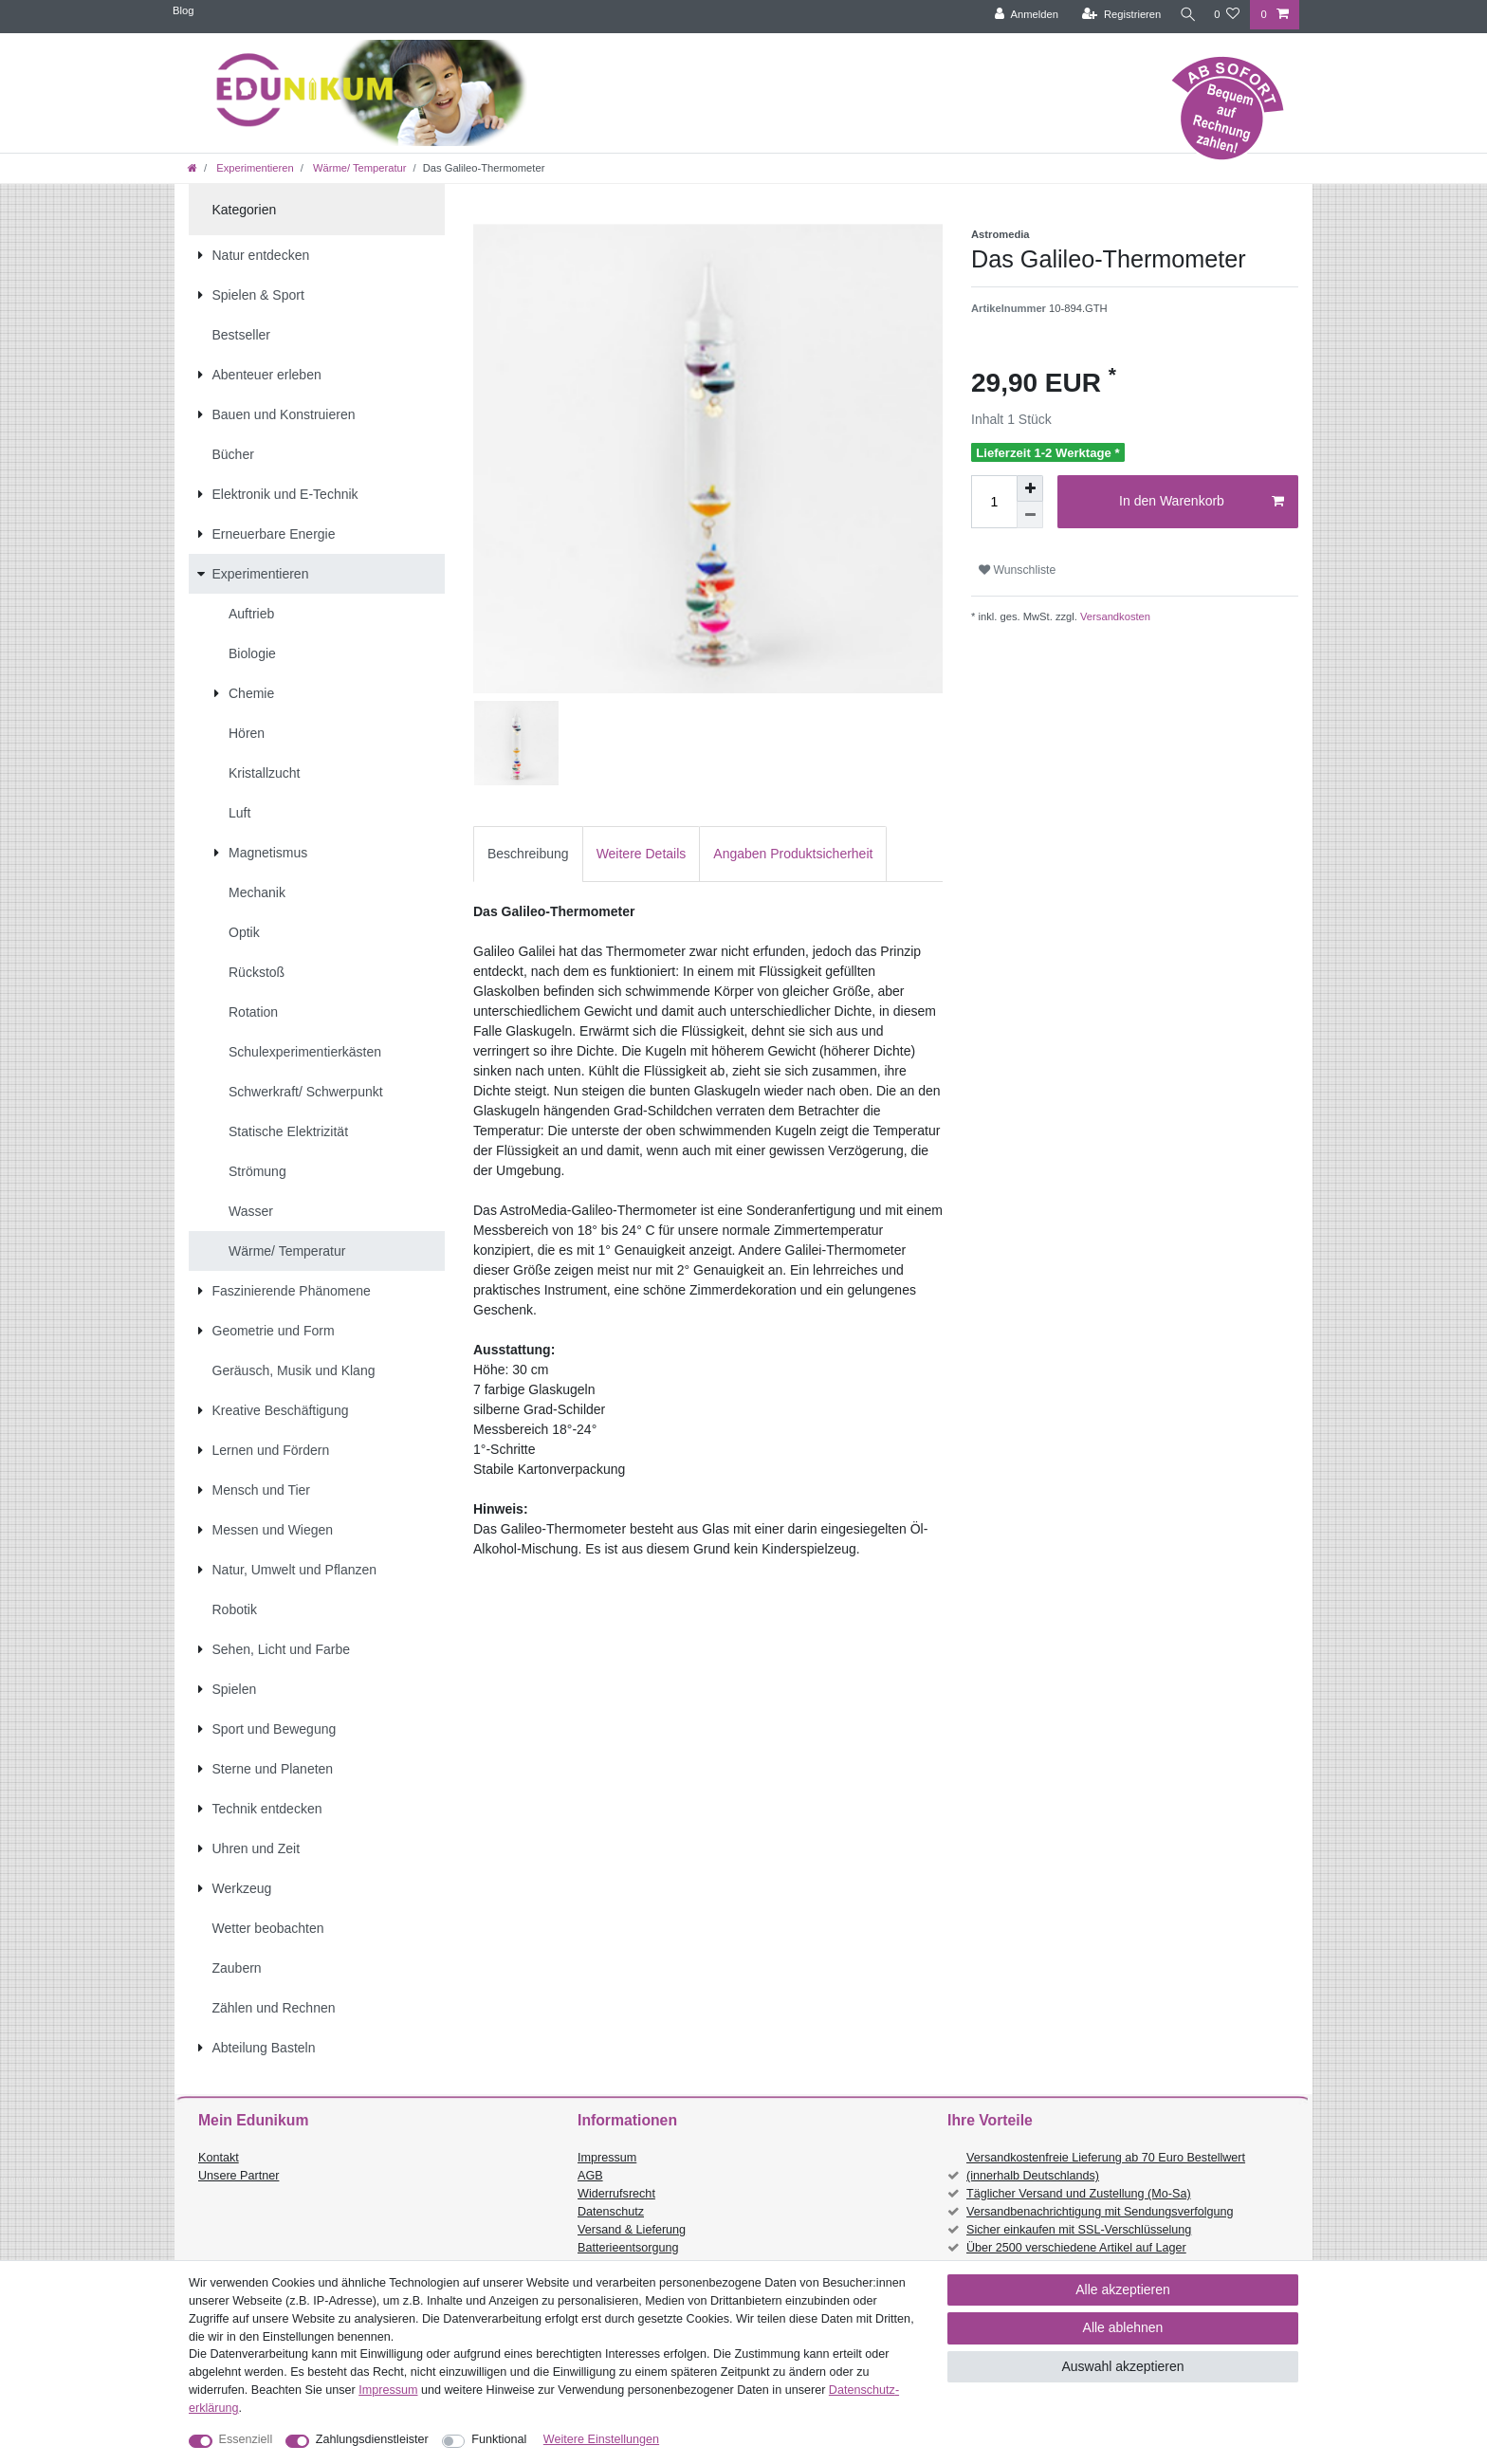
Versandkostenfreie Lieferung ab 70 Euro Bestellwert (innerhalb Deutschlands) (1105, 2166)
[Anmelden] (1021, 14)
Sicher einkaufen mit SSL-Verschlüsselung (1078, 2229)
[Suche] (1184, 14)
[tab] (528, 854)
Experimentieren (253, 168)
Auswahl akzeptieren (1122, 2366)
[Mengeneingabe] (994, 501)
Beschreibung (528, 853)
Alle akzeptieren (1122, 2289)
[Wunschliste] (1226, 14)
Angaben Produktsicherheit (792, 853)
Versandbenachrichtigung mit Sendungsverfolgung (1099, 2211)
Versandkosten (1113, 616)
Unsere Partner (238, 2175)
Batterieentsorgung (628, 2247)
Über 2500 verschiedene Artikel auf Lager (1076, 2247)
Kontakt (218, 2157)
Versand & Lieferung (632, 2229)
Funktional (498, 2439)
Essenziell (246, 2439)
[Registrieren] (1116, 14)
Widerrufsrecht (616, 2193)
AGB (590, 2175)
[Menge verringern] (1030, 515)
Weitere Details (642, 853)
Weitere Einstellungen (601, 2439)
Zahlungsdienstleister (372, 2439)
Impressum (607, 2157)
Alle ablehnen (1123, 2327)
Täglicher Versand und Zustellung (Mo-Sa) (1078, 2193)
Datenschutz (611, 2211)
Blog (183, 10)
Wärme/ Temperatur (358, 168)
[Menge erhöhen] (1030, 488)
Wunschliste (1017, 570)
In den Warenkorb (1201, 501)
